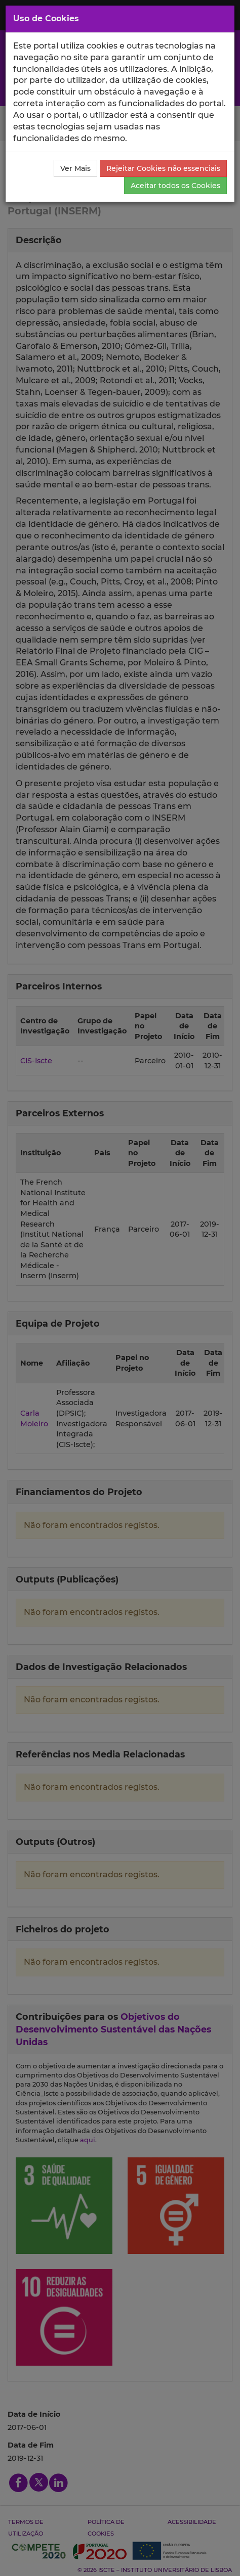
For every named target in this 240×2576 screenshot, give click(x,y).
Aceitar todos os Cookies (175, 185)
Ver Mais (75, 168)
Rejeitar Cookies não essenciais (163, 168)
